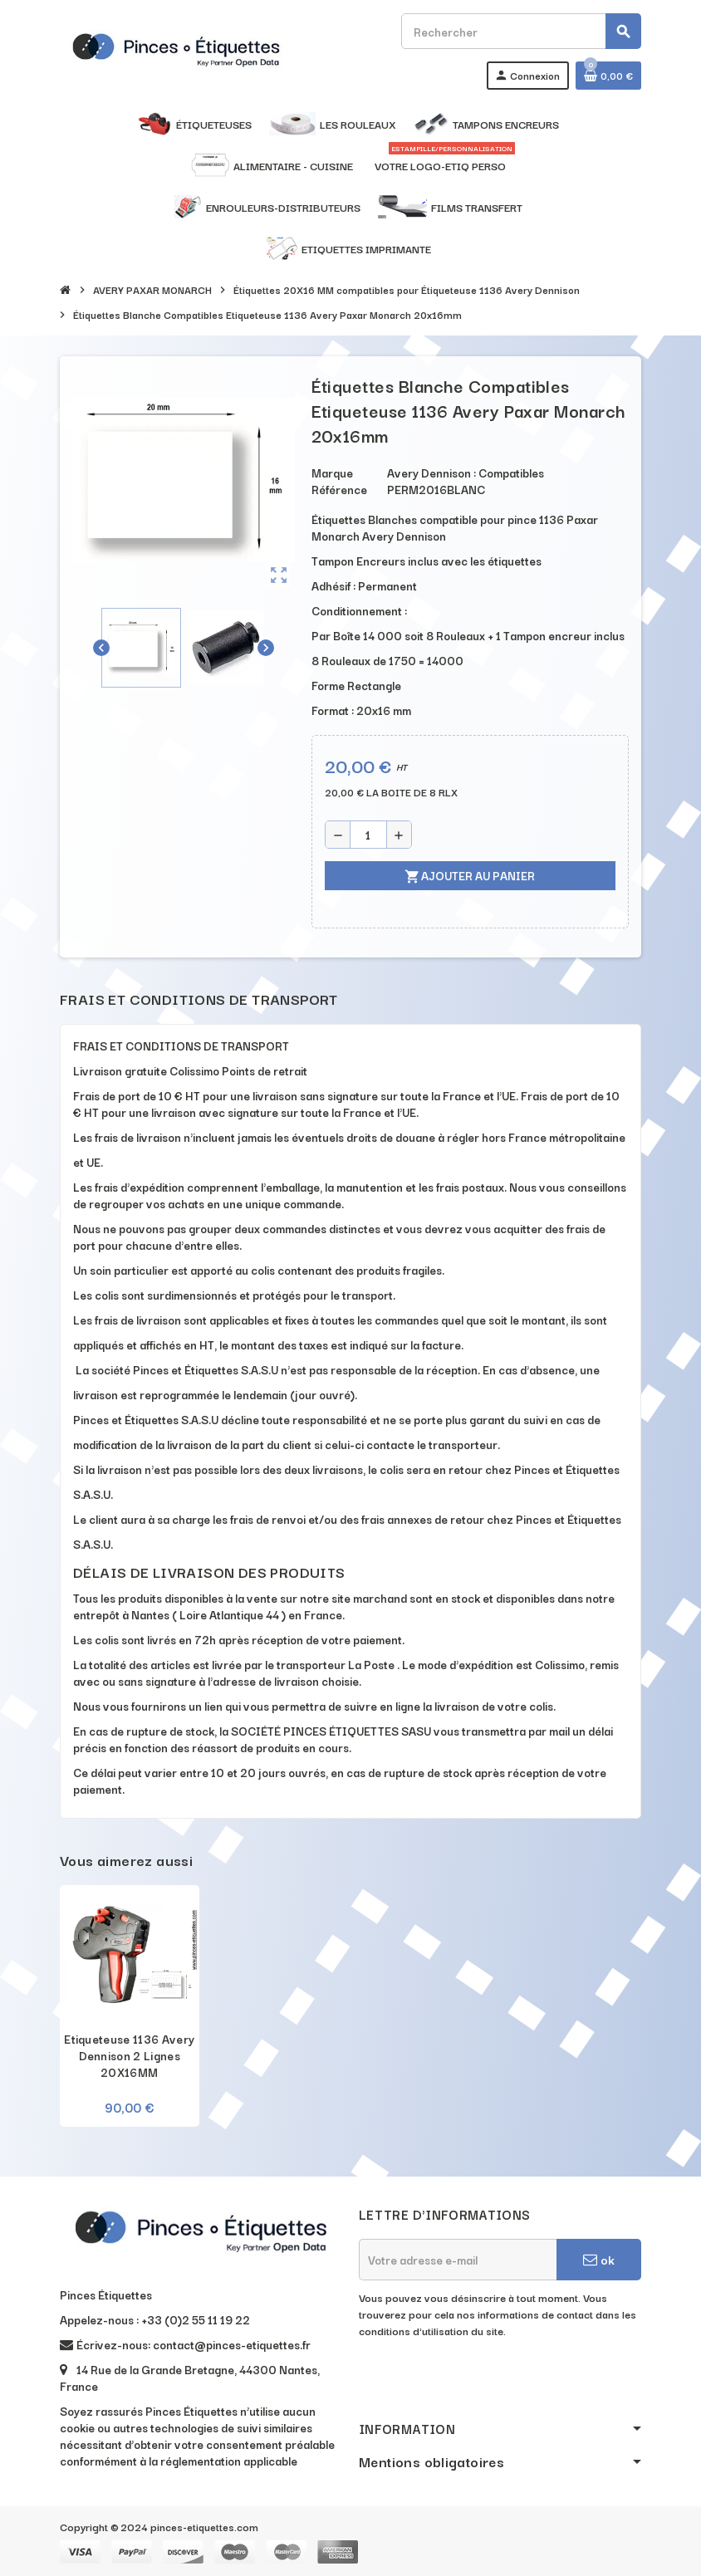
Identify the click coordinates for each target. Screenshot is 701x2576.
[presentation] (485, 2380)
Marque (332, 472)
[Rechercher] (520, 31)
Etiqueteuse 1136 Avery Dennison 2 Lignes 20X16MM (129, 2055)
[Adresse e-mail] (457, 2259)
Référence (339, 489)
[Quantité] (368, 834)
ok (599, 2259)
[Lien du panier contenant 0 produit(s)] (608, 75)
